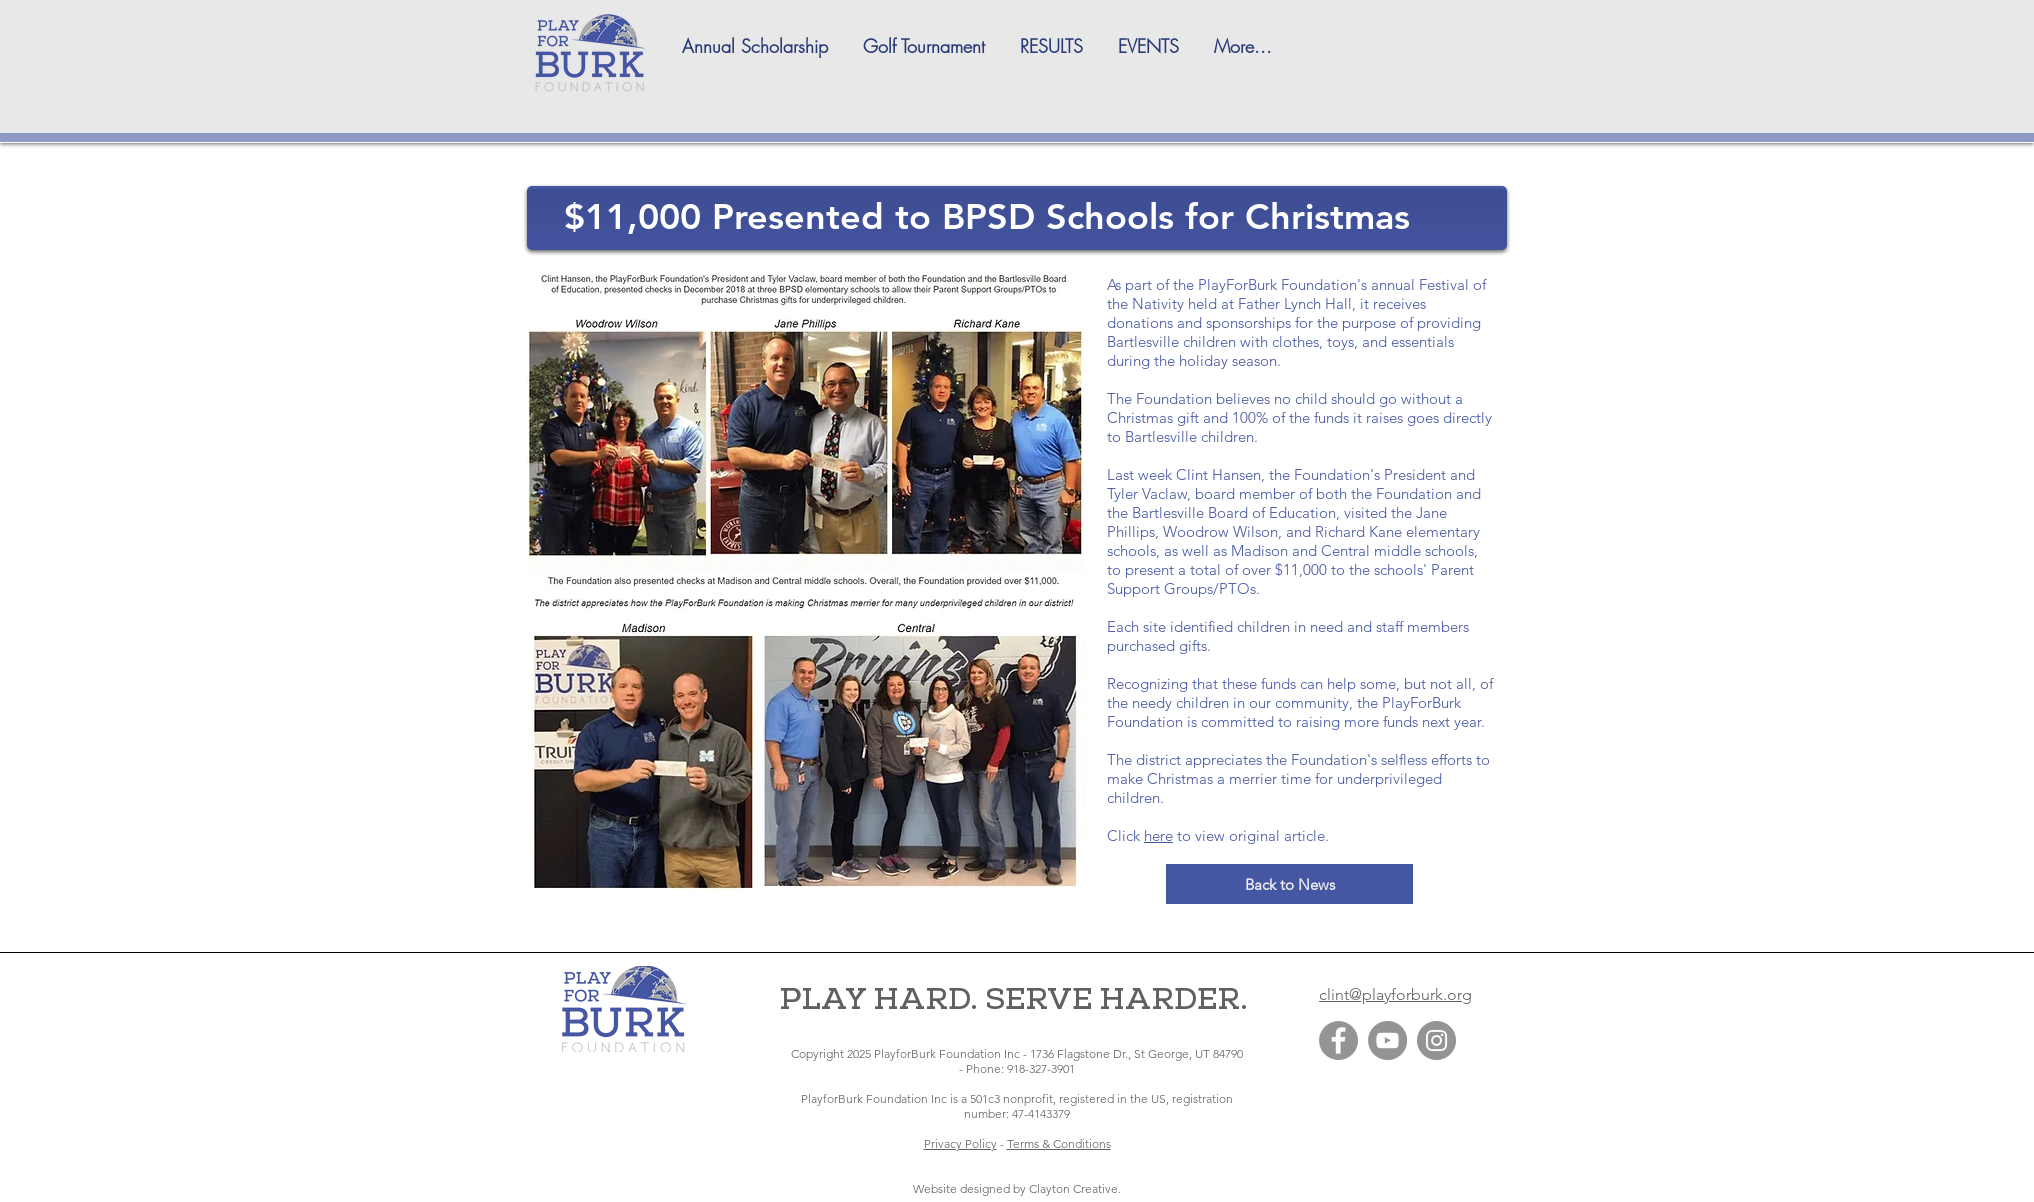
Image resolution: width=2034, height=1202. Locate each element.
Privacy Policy (960, 1143)
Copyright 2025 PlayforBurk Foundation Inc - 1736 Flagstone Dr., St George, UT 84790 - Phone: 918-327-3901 (1017, 1061)
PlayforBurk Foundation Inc (874, 1098)
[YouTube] (1387, 1040)
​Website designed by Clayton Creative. (1017, 1188)
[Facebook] (1338, 1040)
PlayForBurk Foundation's (1282, 284)
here (1158, 835)
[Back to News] (1289, 884)
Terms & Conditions (1059, 1143)
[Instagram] (1436, 1040)
